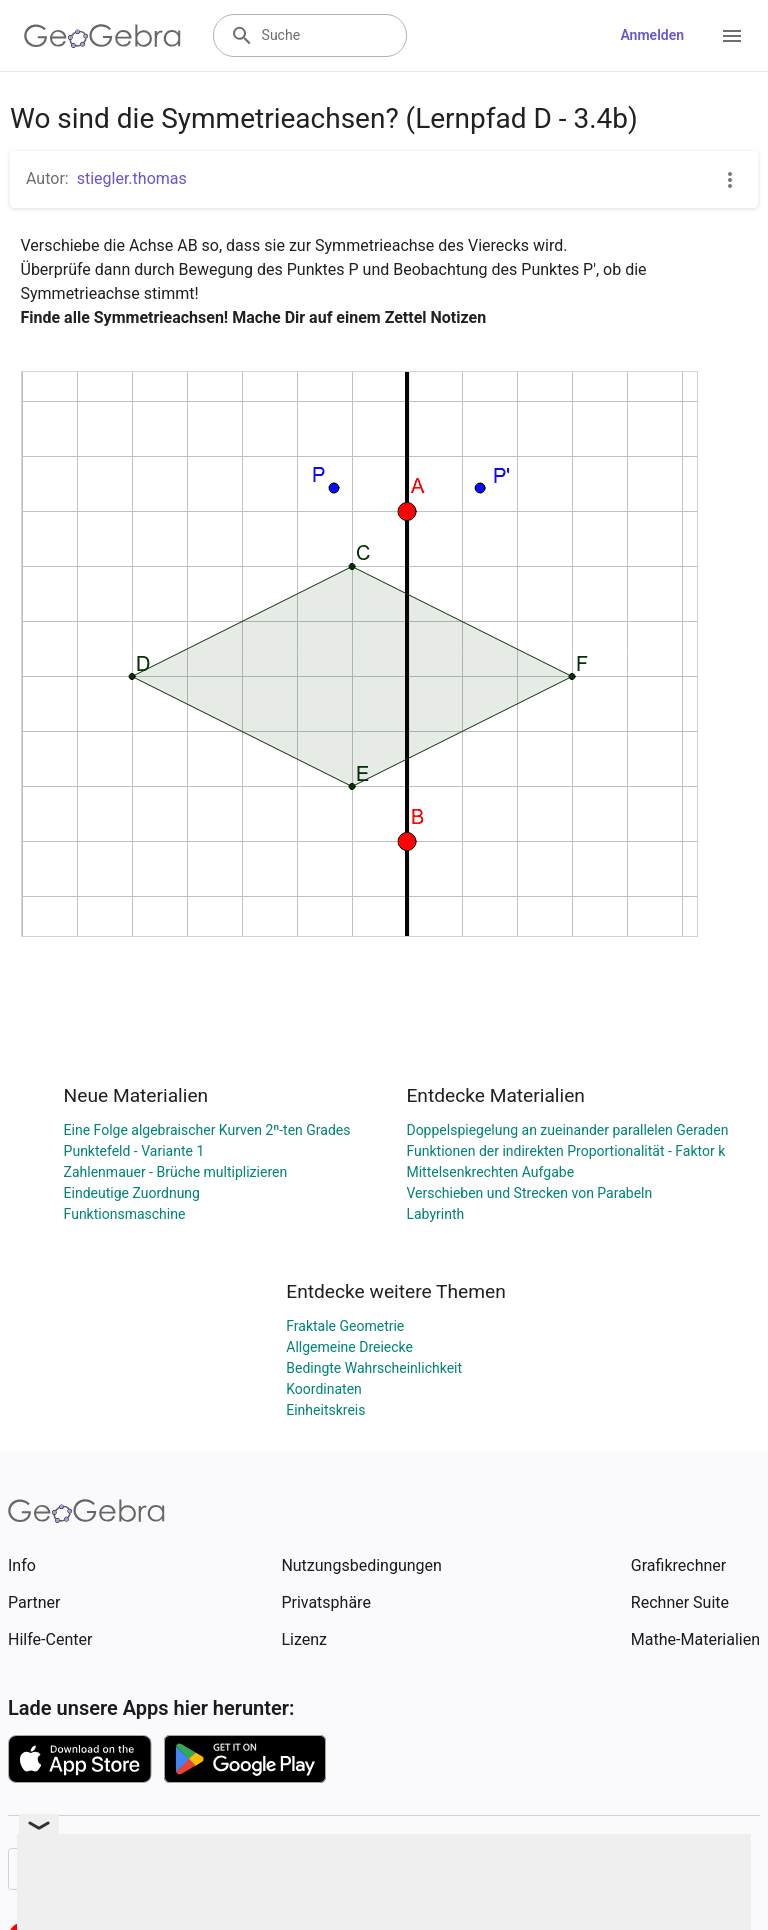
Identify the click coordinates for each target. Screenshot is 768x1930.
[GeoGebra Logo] (102, 36)
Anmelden (652, 35)
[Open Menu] (732, 36)
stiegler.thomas (132, 178)
